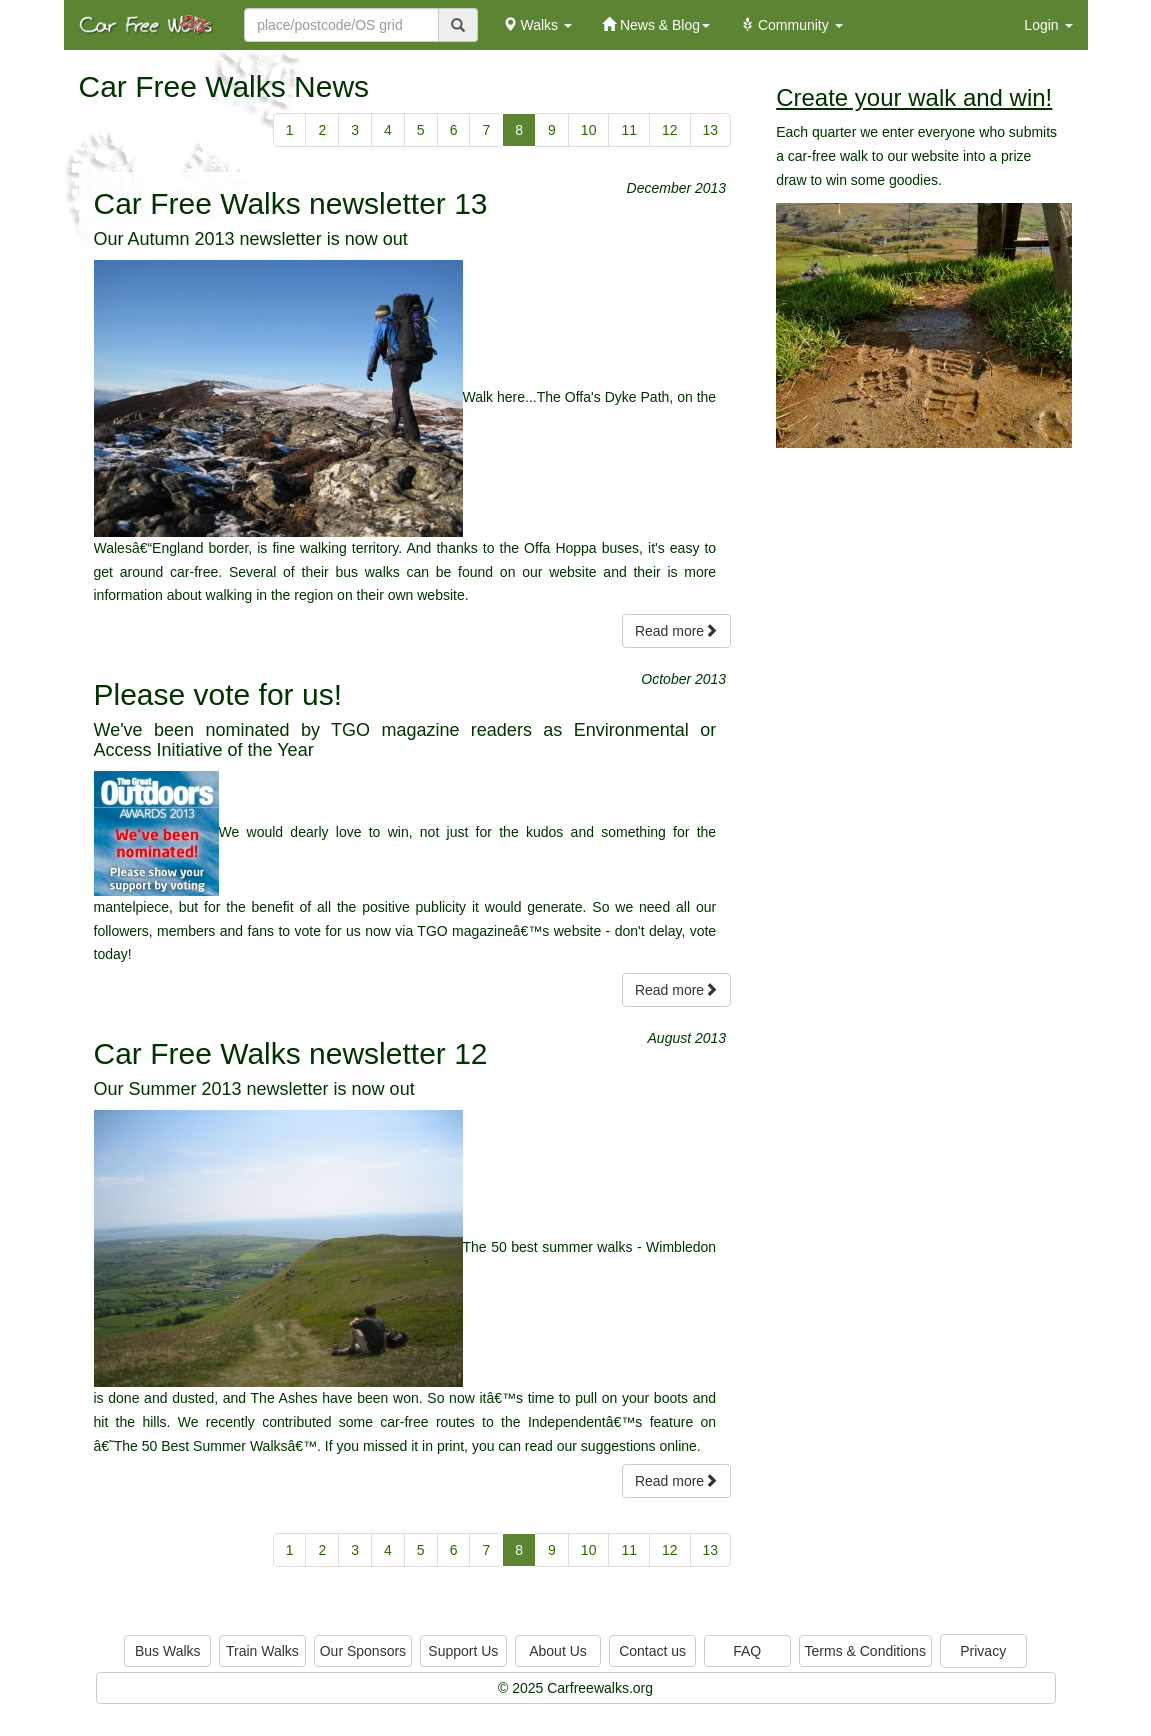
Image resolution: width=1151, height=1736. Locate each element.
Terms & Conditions (865, 1651)
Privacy (983, 1651)
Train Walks (262, 1651)
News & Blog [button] (656, 25)
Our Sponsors (363, 1651)
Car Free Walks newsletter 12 (291, 1053)
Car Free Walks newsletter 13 (291, 203)
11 (629, 130)
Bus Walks (168, 1651)
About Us (558, 1651)
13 (711, 130)
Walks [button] (537, 25)
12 (670, 130)
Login (1048, 25)
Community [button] (791, 25)
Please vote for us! (218, 694)
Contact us (652, 1651)
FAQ (747, 1651)
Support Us (463, 1651)
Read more (676, 631)
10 (589, 130)
